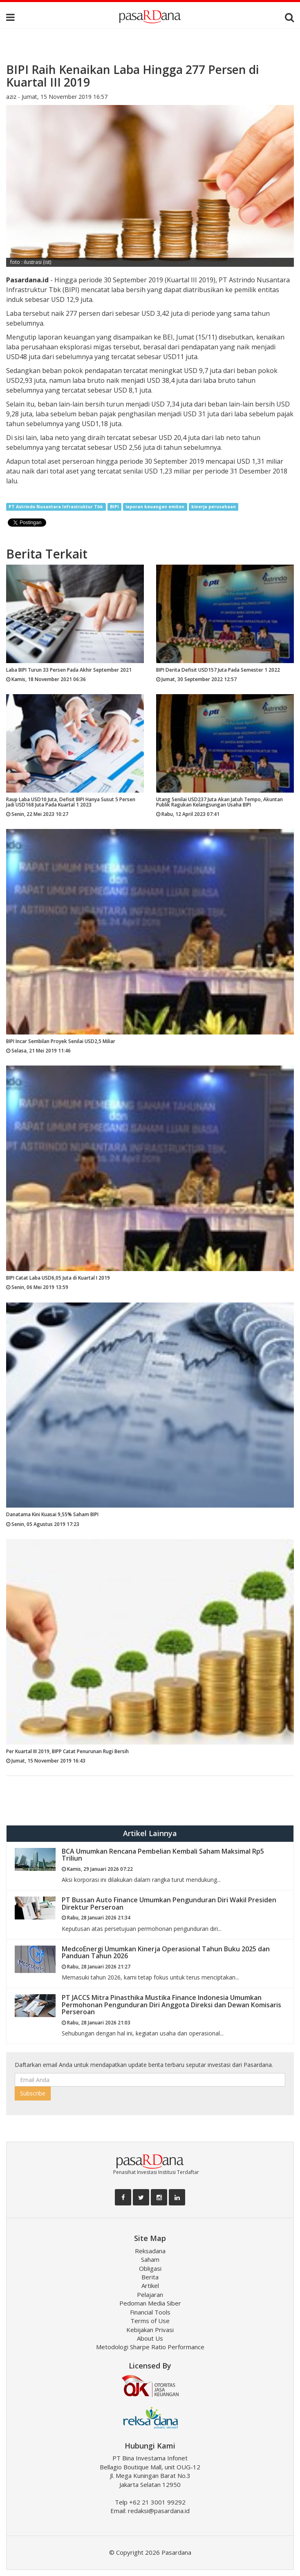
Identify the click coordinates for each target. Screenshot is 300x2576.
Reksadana (150, 2251)
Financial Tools (150, 2312)
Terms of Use (150, 2321)
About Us (150, 2338)
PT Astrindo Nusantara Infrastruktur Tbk (56, 506)
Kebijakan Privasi (150, 2330)
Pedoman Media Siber (150, 2303)
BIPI (114, 506)
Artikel (150, 2285)
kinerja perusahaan (213, 506)
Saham (150, 2259)
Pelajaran (150, 2294)
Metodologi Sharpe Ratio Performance (150, 2347)
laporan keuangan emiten (154, 506)
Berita (150, 2277)
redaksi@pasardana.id (159, 2511)
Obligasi (150, 2268)
